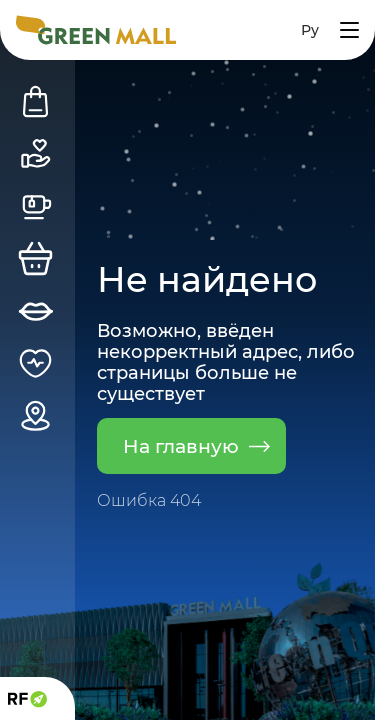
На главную (196, 446)
